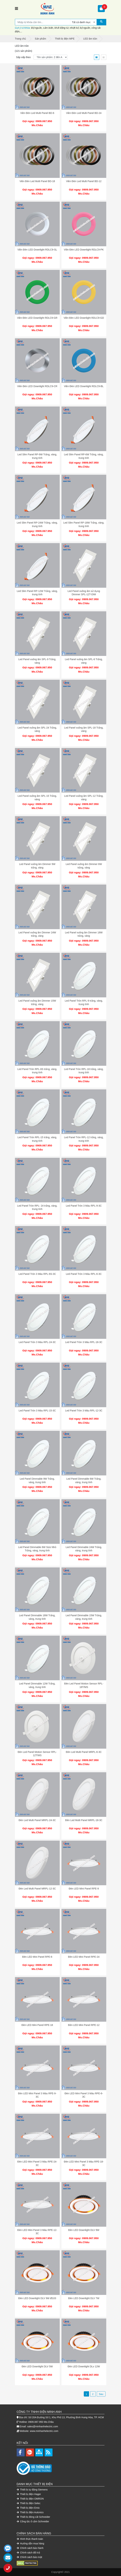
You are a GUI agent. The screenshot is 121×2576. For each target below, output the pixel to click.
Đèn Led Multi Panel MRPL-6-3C (84, 1752)
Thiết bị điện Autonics (30, 2512)
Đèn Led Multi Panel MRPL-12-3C (37, 1888)
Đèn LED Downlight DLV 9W (83, 2230)
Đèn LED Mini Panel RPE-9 (84, 1888)
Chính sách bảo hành (30, 2548)
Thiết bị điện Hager (29, 2494)
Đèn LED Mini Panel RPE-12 (84, 2025)
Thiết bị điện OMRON (30, 2498)
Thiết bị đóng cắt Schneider (33, 2516)
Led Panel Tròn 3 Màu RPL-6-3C (84, 1274)
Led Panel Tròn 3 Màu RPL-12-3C (83, 1410)
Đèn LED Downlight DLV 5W (37, 2366)
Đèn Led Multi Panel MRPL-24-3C (37, 1820)
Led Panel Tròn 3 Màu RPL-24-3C (37, 1342)
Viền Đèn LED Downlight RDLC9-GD (84, 317)
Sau (101, 2394)
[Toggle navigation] (16, 8)
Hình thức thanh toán (30, 2539)
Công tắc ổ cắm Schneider (33, 2521)
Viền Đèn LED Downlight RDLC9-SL (37, 249)
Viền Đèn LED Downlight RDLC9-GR (37, 317)
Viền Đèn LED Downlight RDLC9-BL (84, 386)
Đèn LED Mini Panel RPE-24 (84, 1956)
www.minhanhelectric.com (44, 2431)
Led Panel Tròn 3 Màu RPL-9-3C (84, 1205)
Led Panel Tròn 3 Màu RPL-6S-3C (37, 1274)
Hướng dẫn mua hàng (30, 2543)
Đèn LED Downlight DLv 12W (84, 2366)
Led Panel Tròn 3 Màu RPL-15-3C (37, 1410)
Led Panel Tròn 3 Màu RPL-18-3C (83, 1342)
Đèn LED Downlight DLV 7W (83, 2298)
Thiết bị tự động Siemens (32, 2489)
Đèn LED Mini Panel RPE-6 (37, 1956)
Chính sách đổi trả (28, 2552)
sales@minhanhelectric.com (42, 2426)
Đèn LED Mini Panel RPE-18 (37, 2025)
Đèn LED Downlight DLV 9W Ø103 (37, 2298)
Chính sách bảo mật (29, 2557)
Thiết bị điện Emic (28, 2507)
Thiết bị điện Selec (29, 2503)
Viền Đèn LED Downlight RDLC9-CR (37, 386)
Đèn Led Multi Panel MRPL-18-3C (83, 1820)
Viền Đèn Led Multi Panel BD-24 (84, 113)
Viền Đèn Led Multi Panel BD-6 (37, 113)
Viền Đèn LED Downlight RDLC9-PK (84, 249)
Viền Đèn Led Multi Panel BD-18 (37, 181)
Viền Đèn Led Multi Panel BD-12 (84, 181)
